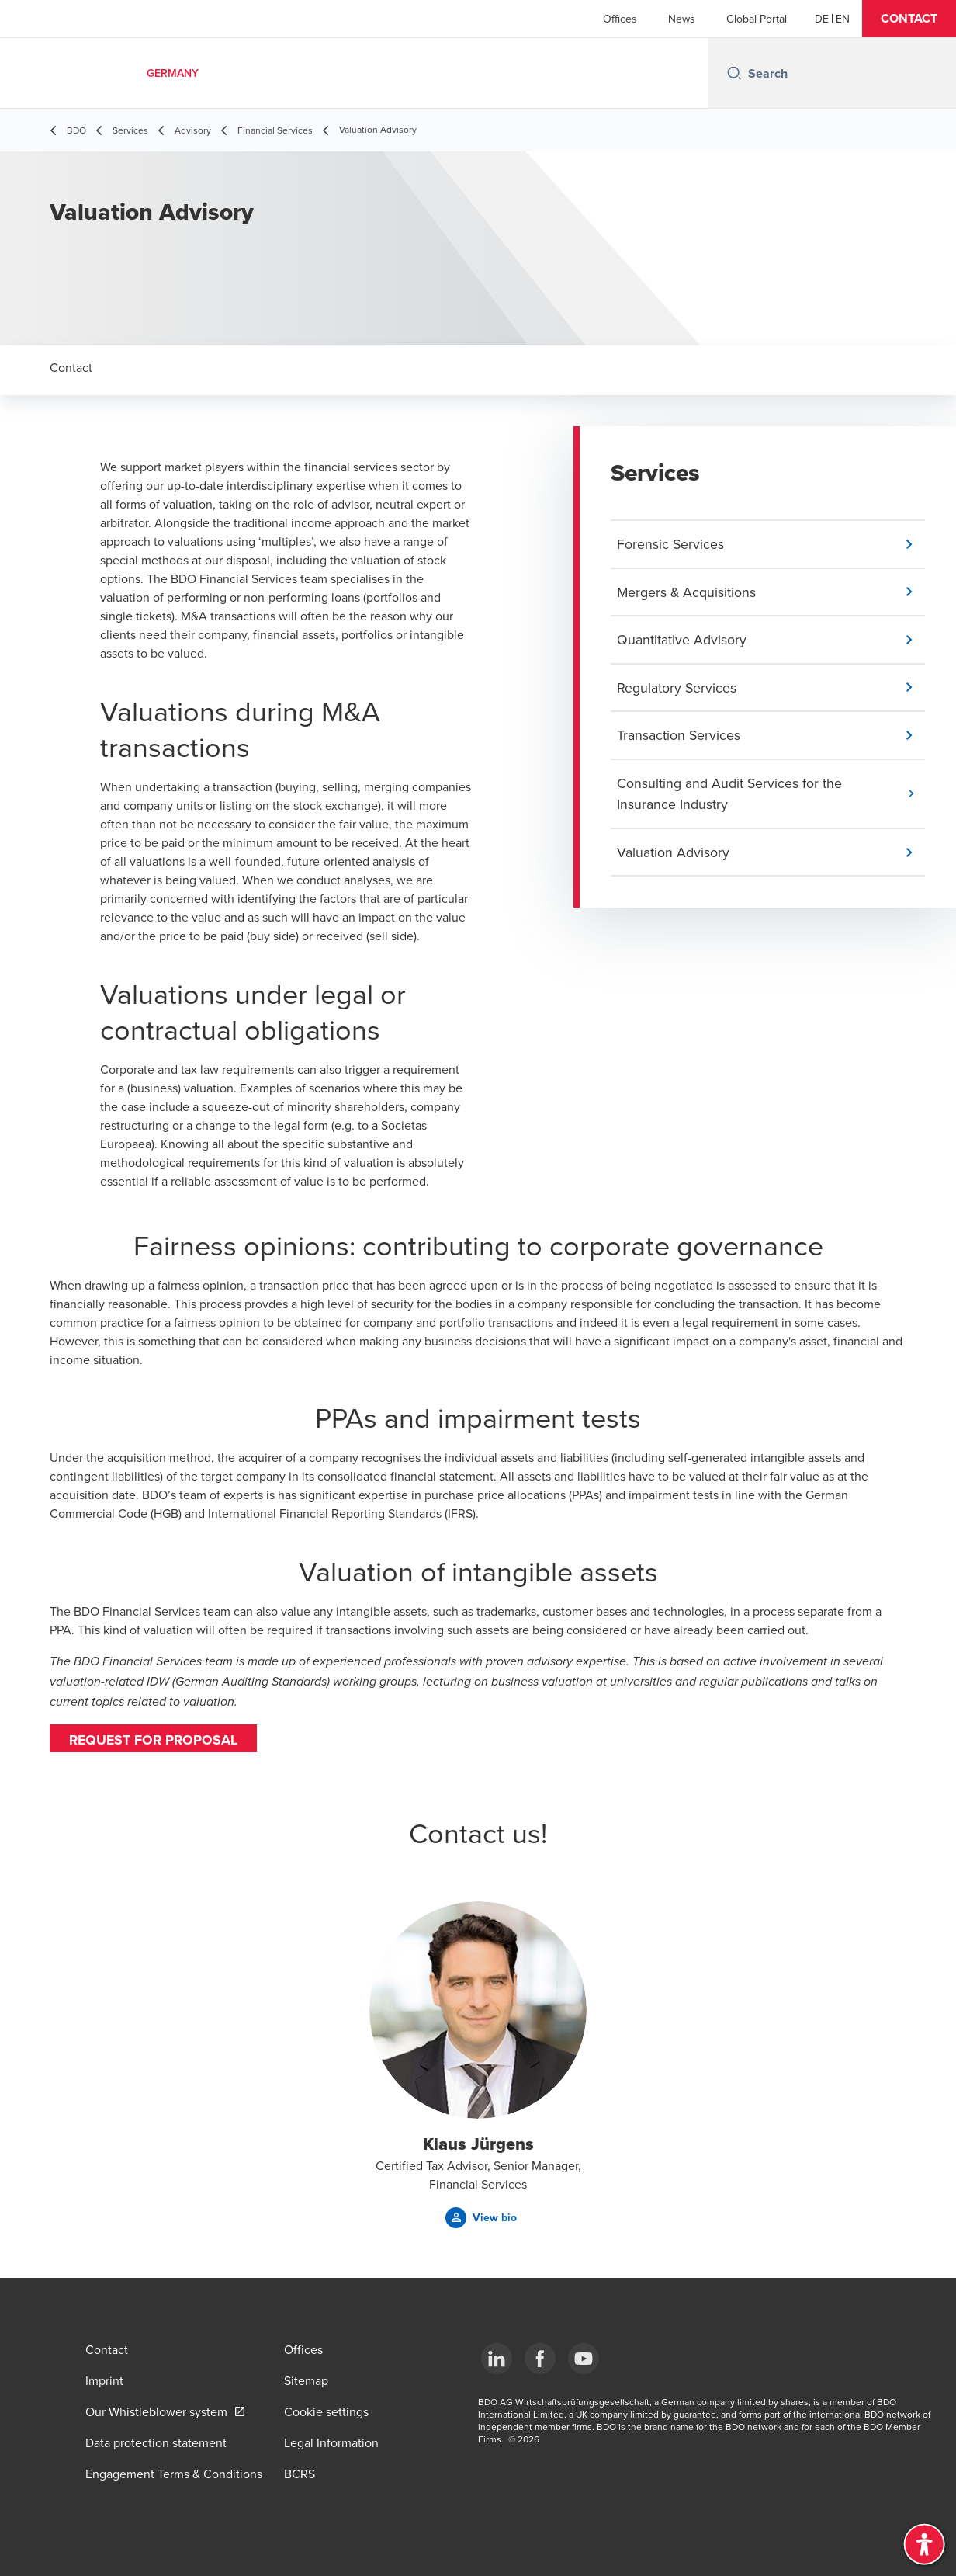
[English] (843, 18)
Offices (620, 18)
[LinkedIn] (496, 2358)
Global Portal (756, 18)
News (681, 18)
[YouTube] (583, 2358)
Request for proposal (155, 1740)
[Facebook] (540, 2358)
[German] (822, 18)
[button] (909, 18)
